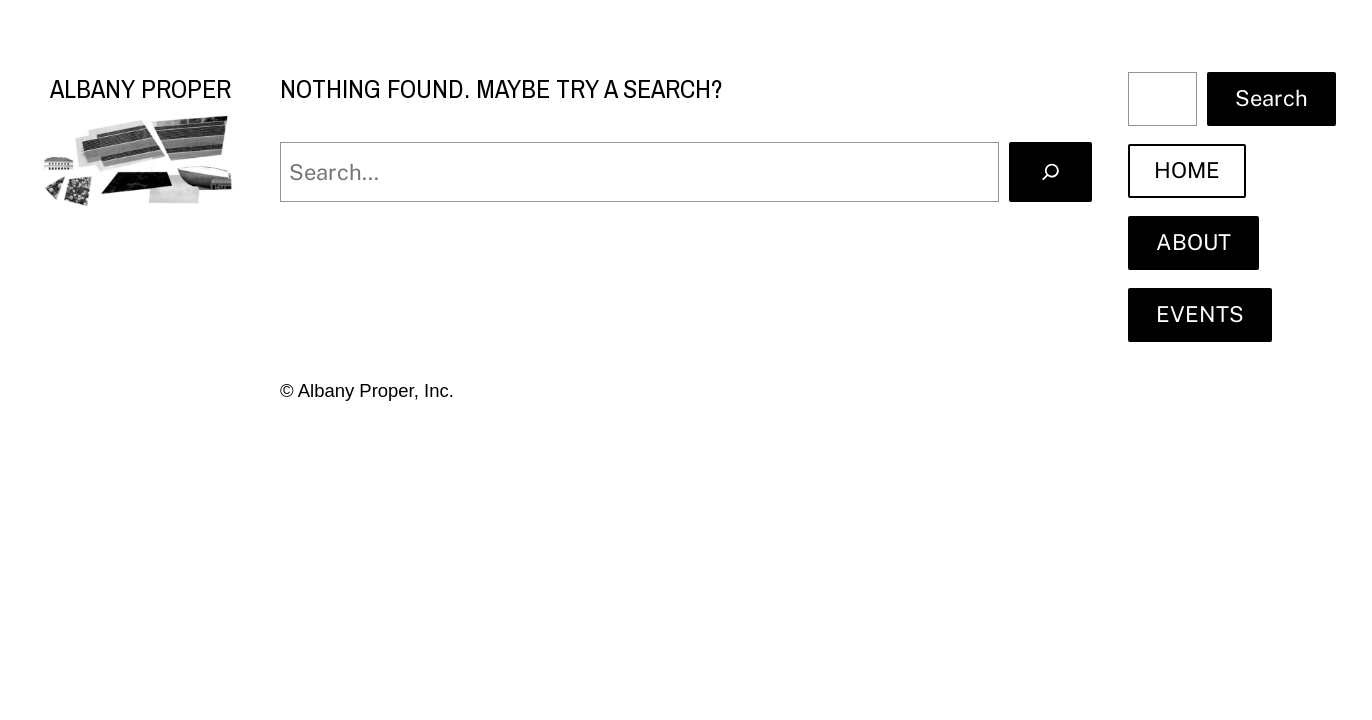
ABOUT (1193, 242)
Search (1271, 98)
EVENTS (1200, 314)
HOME (1187, 170)
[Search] (1050, 171)
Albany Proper (140, 88)
